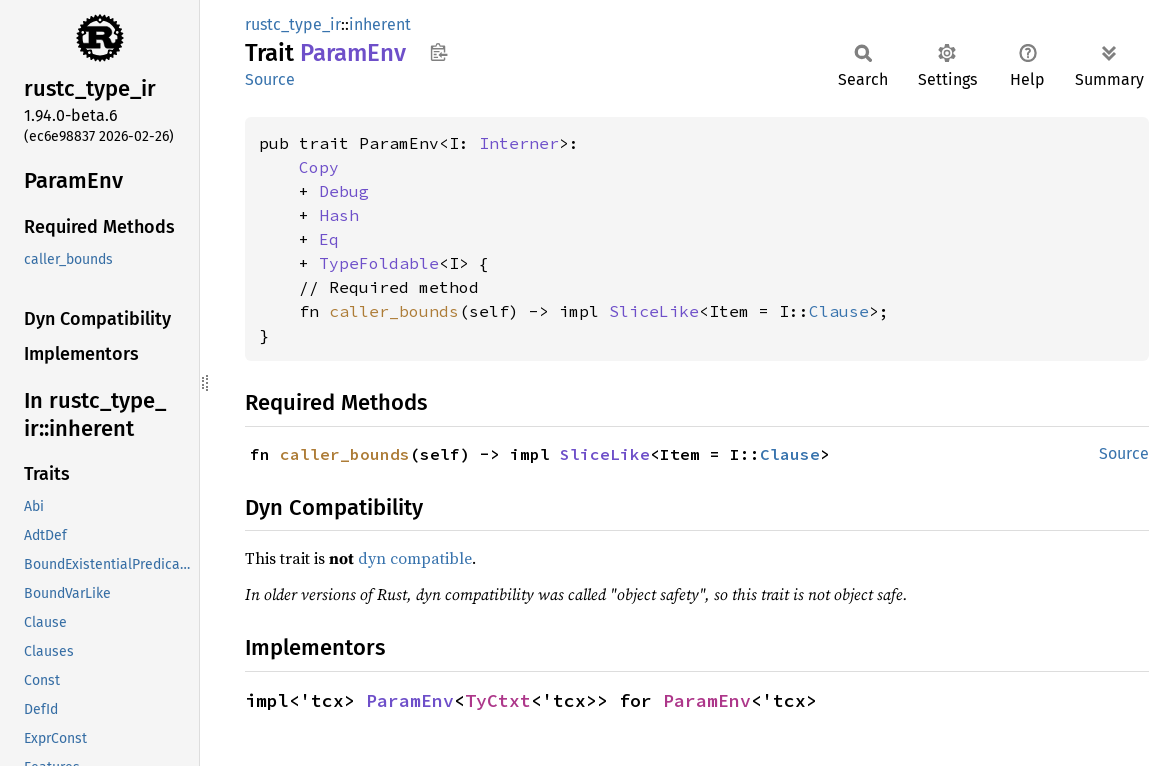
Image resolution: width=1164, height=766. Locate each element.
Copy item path (438, 52)
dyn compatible (415, 558)
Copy (319, 167)
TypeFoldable (379, 263)
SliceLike (654, 311)
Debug (344, 191)
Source (270, 79)
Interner (519, 143)
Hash (339, 215)
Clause (839, 311)
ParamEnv (410, 700)
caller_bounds (394, 311)
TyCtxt (498, 700)
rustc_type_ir (293, 24)
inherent (380, 24)
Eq (329, 239)
